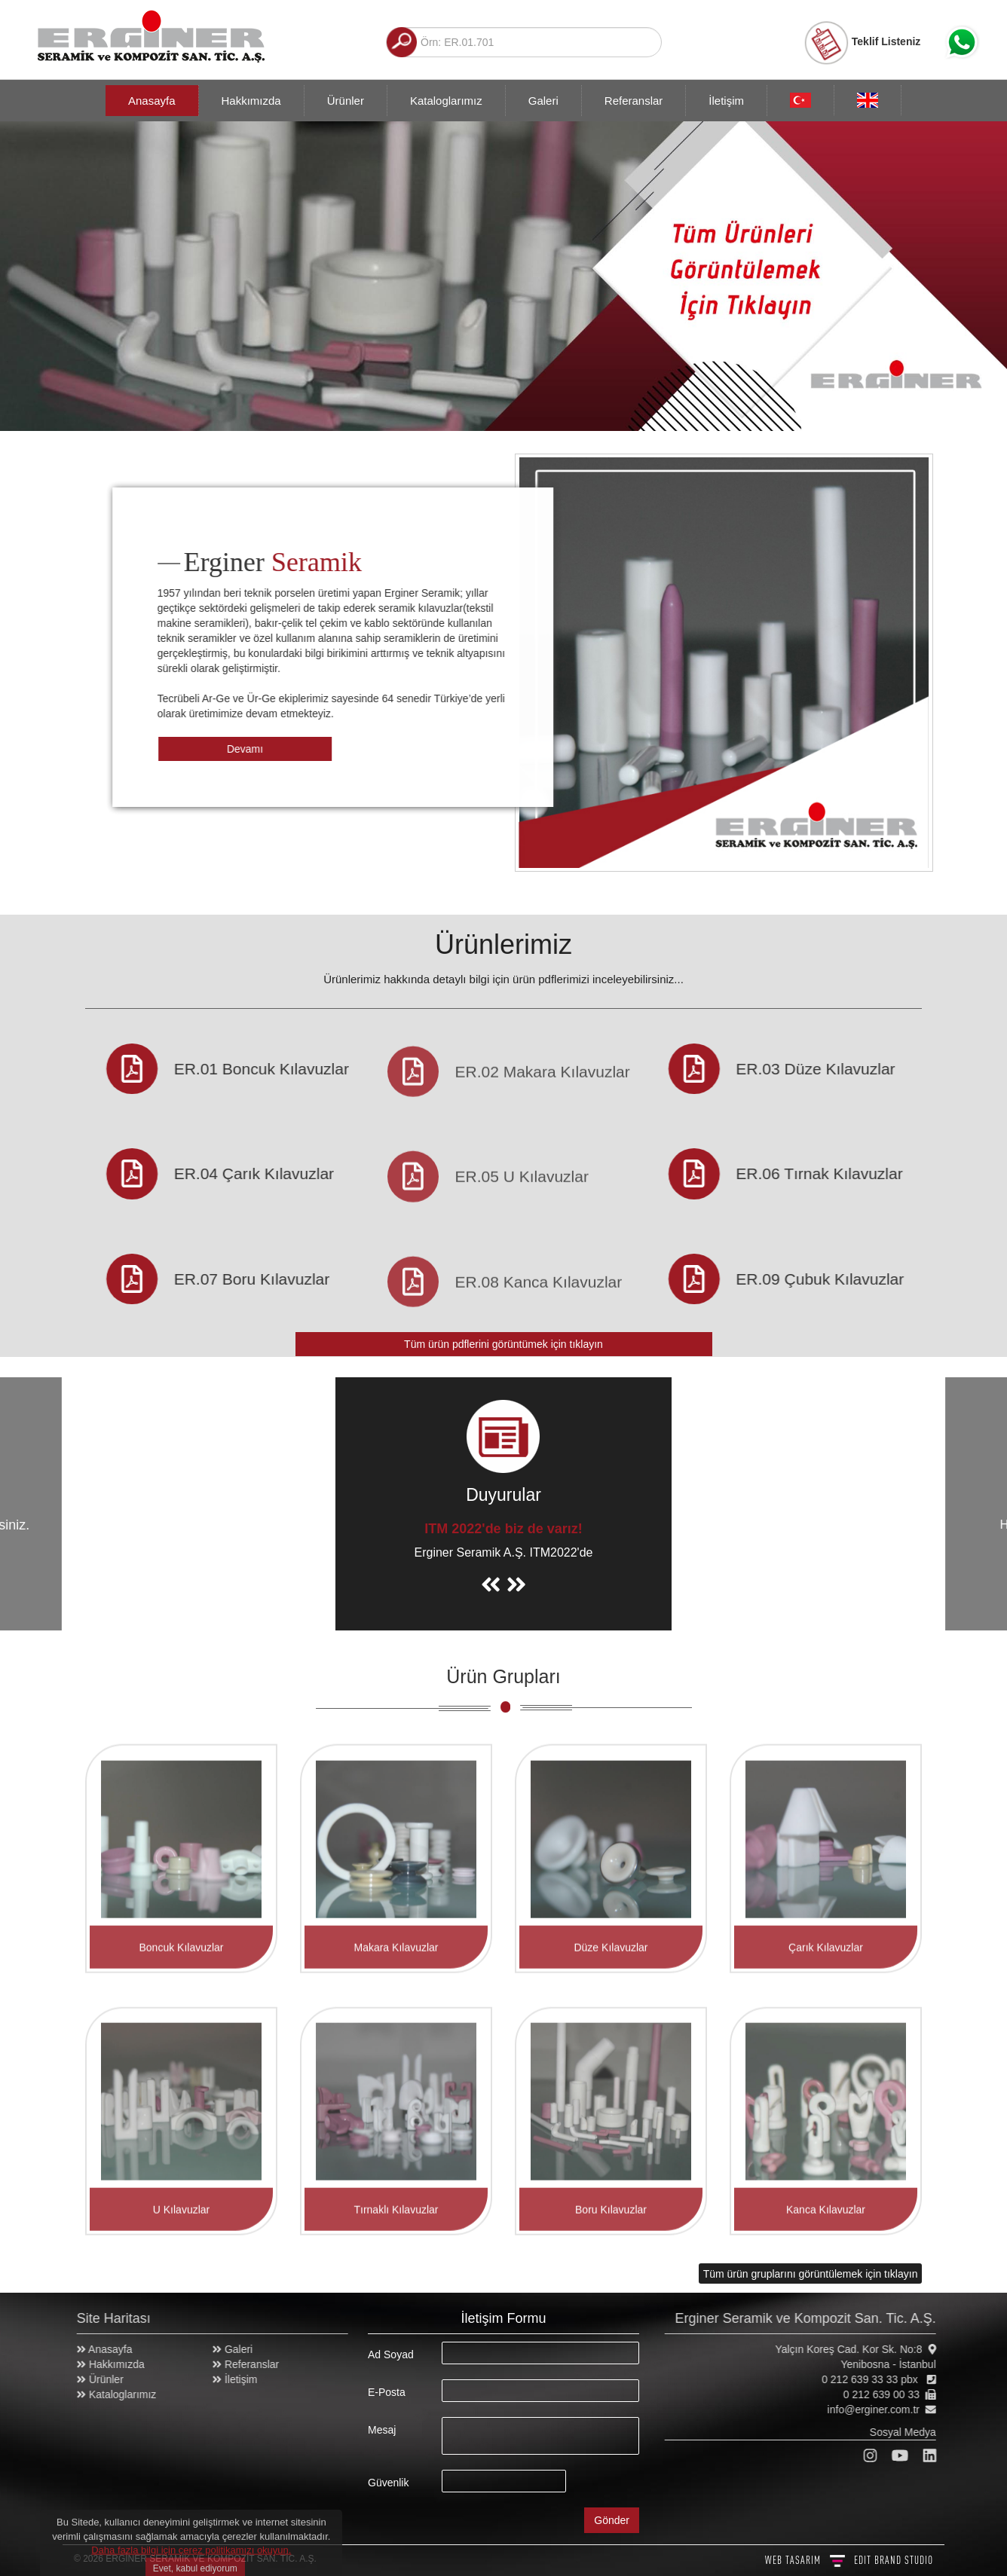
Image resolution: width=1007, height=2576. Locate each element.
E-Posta (387, 2392)
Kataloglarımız (446, 100)
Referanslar (634, 100)
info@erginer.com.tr (881, 2409)
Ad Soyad (391, 2354)
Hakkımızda (251, 100)
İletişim (726, 100)
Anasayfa (152, 100)
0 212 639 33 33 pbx (879, 2379)
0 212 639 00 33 (889, 2394)
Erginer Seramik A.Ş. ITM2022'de (504, 1552)
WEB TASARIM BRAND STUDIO (849, 2559)
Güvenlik (388, 2483)
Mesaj (382, 2430)
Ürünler (345, 100)
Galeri (543, 100)
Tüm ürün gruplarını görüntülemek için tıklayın (810, 2274)
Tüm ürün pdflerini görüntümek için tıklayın (503, 1344)
